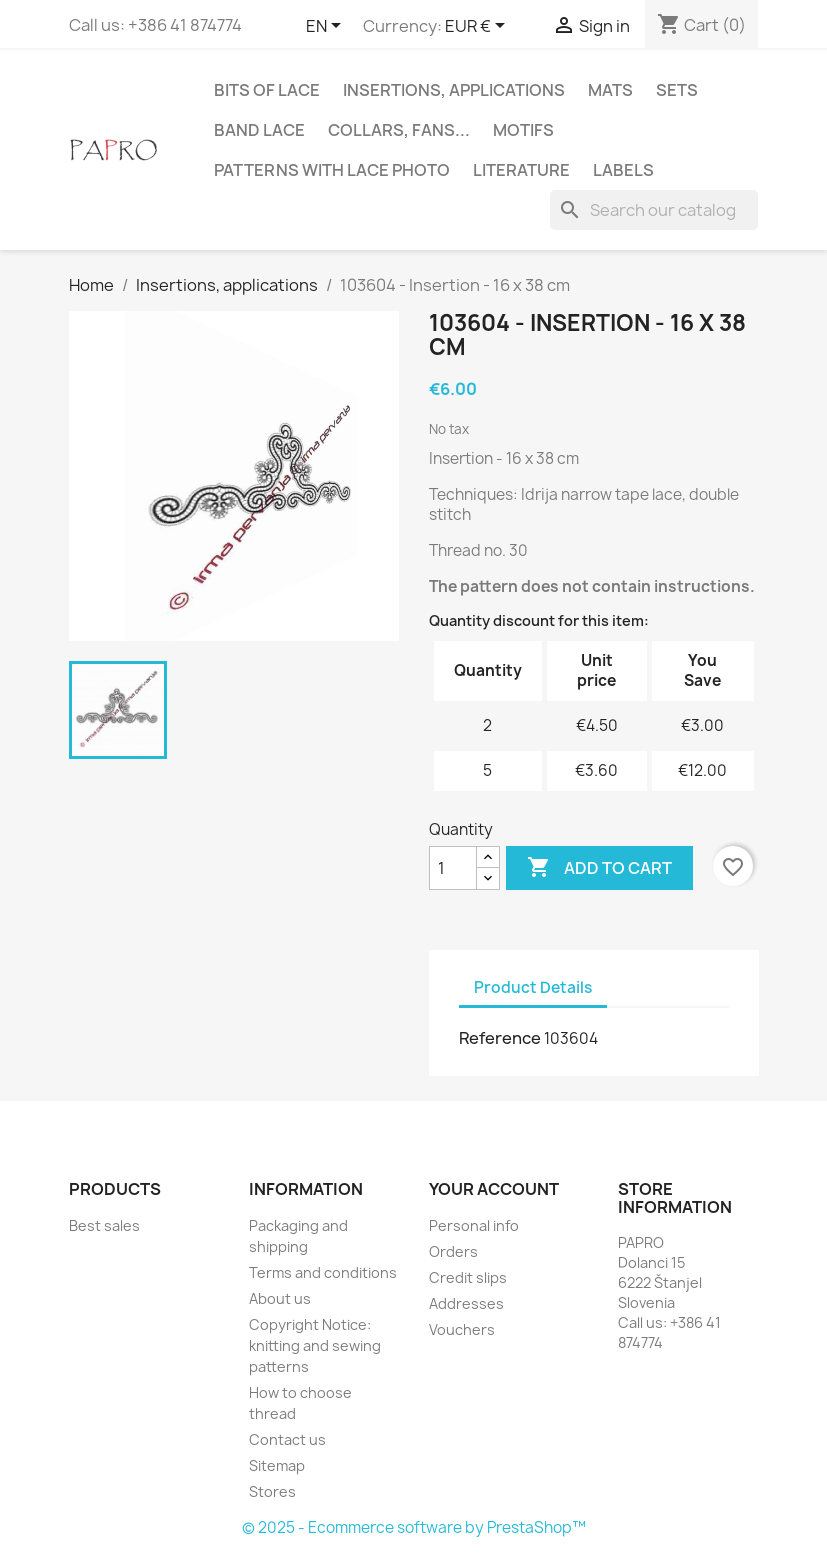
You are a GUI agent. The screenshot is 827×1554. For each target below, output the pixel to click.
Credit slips (468, 1277)
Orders (453, 1251)
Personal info (474, 1225)
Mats (610, 90)
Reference (500, 1038)
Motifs (523, 130)
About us (280, 1298)
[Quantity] (453, 868)
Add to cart (599, 868)
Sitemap (277, 1465)
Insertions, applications (454, 90)
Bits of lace (267, 90)
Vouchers (462, 1329)
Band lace (259, 130)
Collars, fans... (399, 130)
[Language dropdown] (327, 27)
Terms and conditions (323, 1272)
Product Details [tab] (533, 987)
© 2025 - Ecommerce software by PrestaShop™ (414, 1527)
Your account (494, 1189)
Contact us (287, 1439)
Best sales (104, 1225)
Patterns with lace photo (332, 170)
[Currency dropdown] (478, 27)
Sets (677, 90)
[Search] (654, 210)
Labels (623, 170)
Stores (272, 1491)
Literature (521, 170)
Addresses (466, 1303)
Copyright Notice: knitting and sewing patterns (315, 1345)
